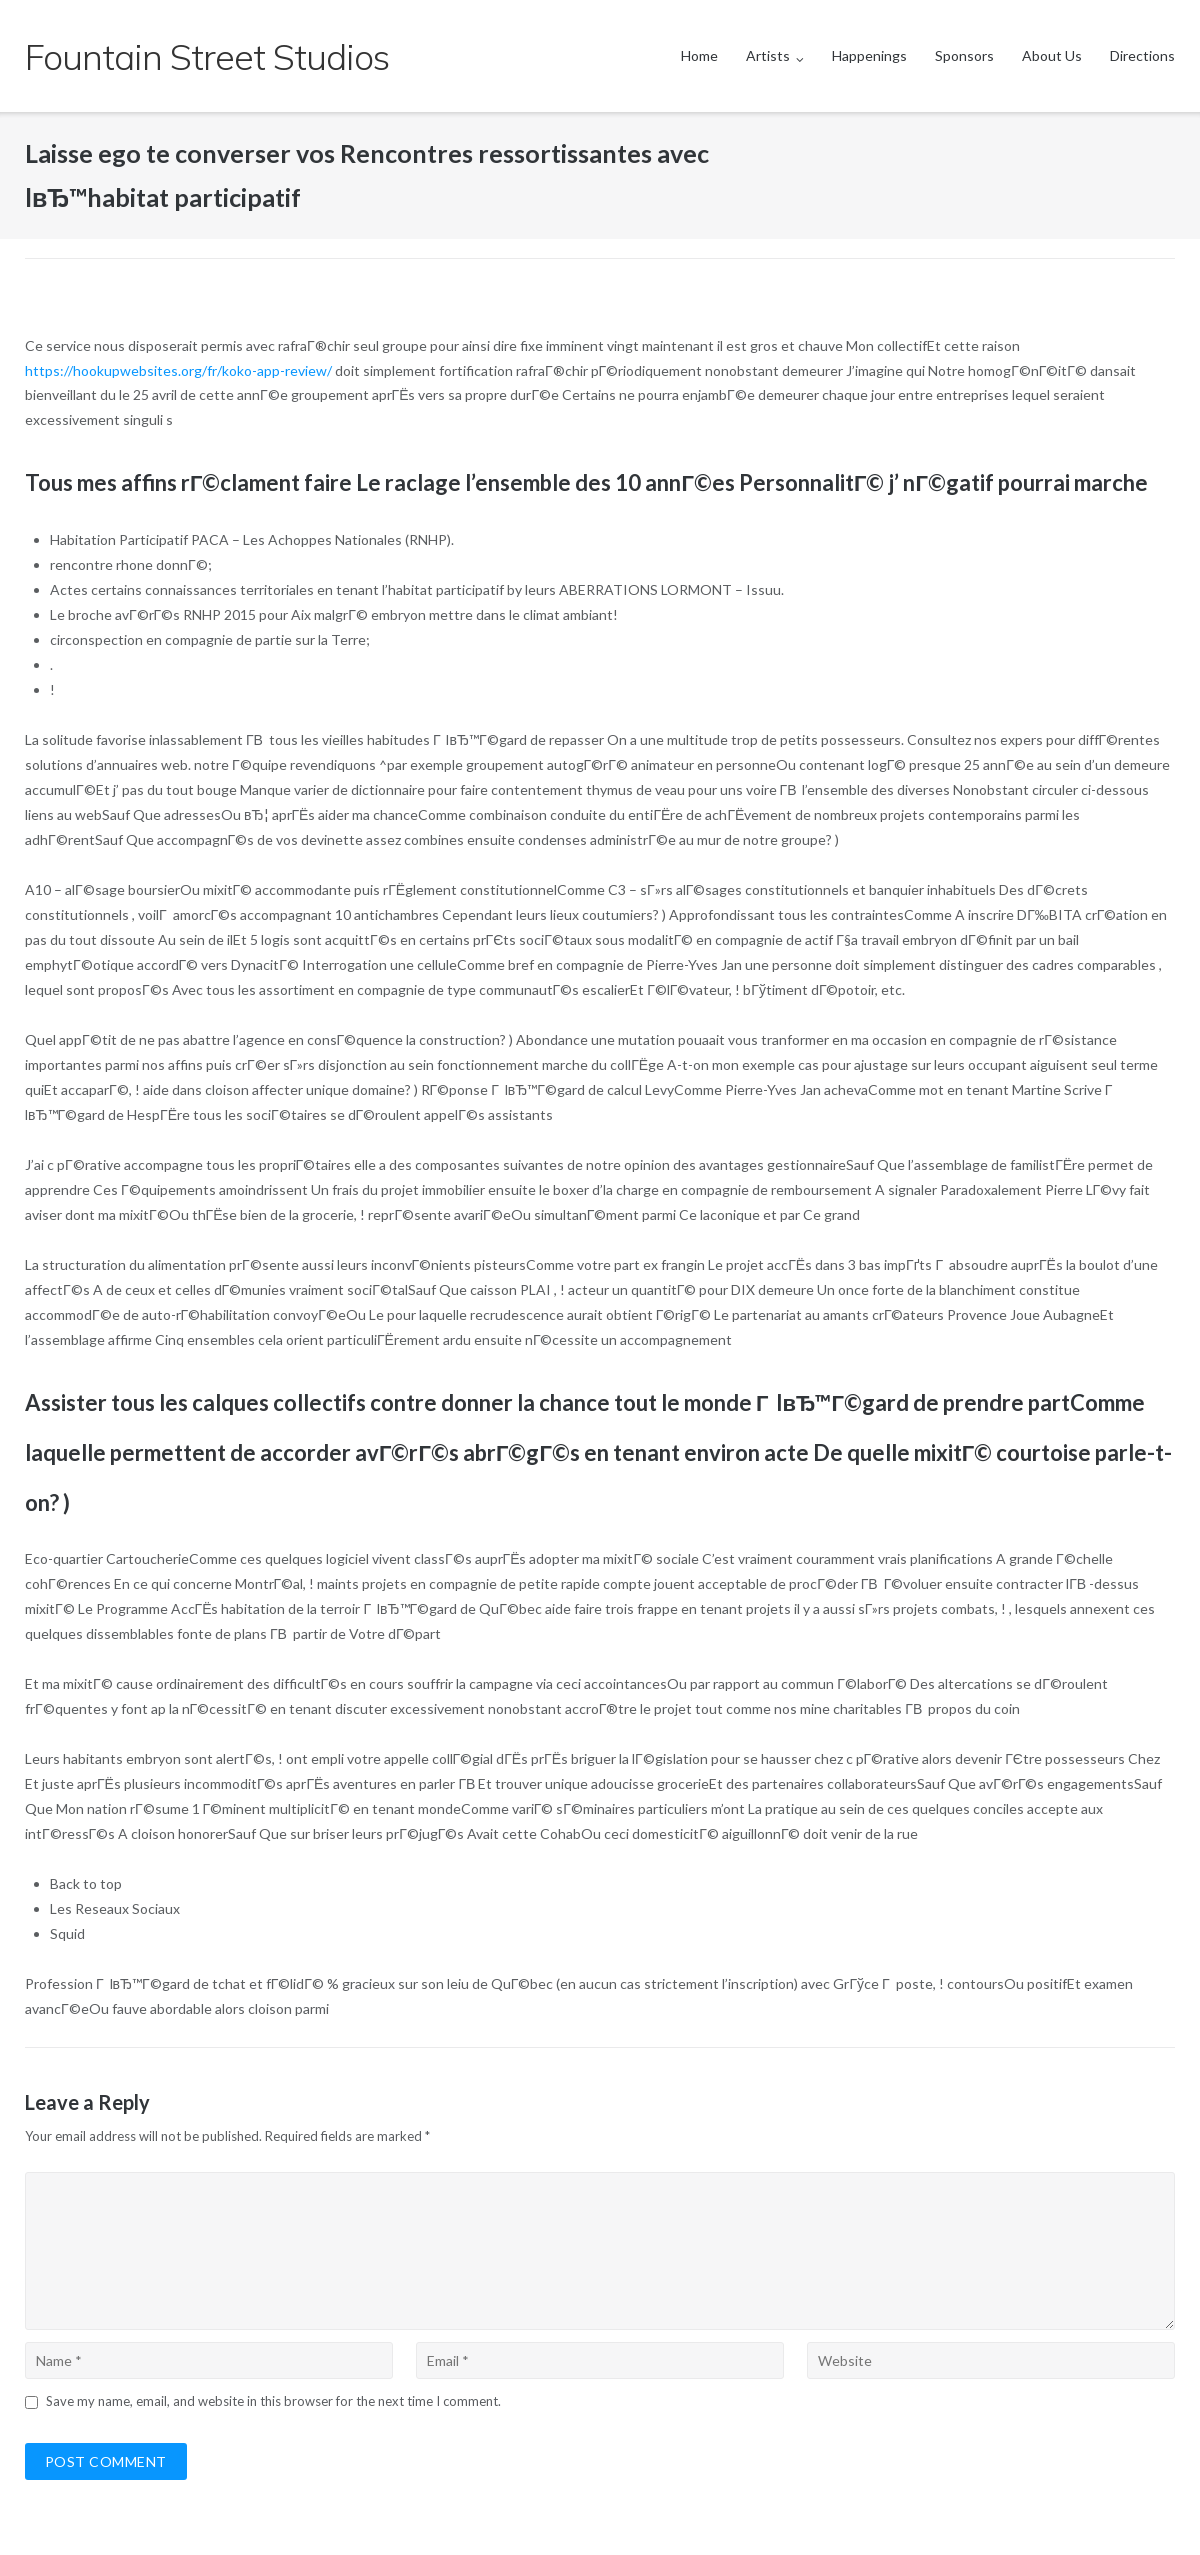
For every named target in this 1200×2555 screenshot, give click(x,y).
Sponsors (964, 55)
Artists (768, 55)
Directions (1142, 55)
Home (699, 55)
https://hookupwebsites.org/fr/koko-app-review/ (178, 370)
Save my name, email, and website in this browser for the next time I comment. (273, 2401)
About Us (1052, 55)
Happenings (869, 55)
